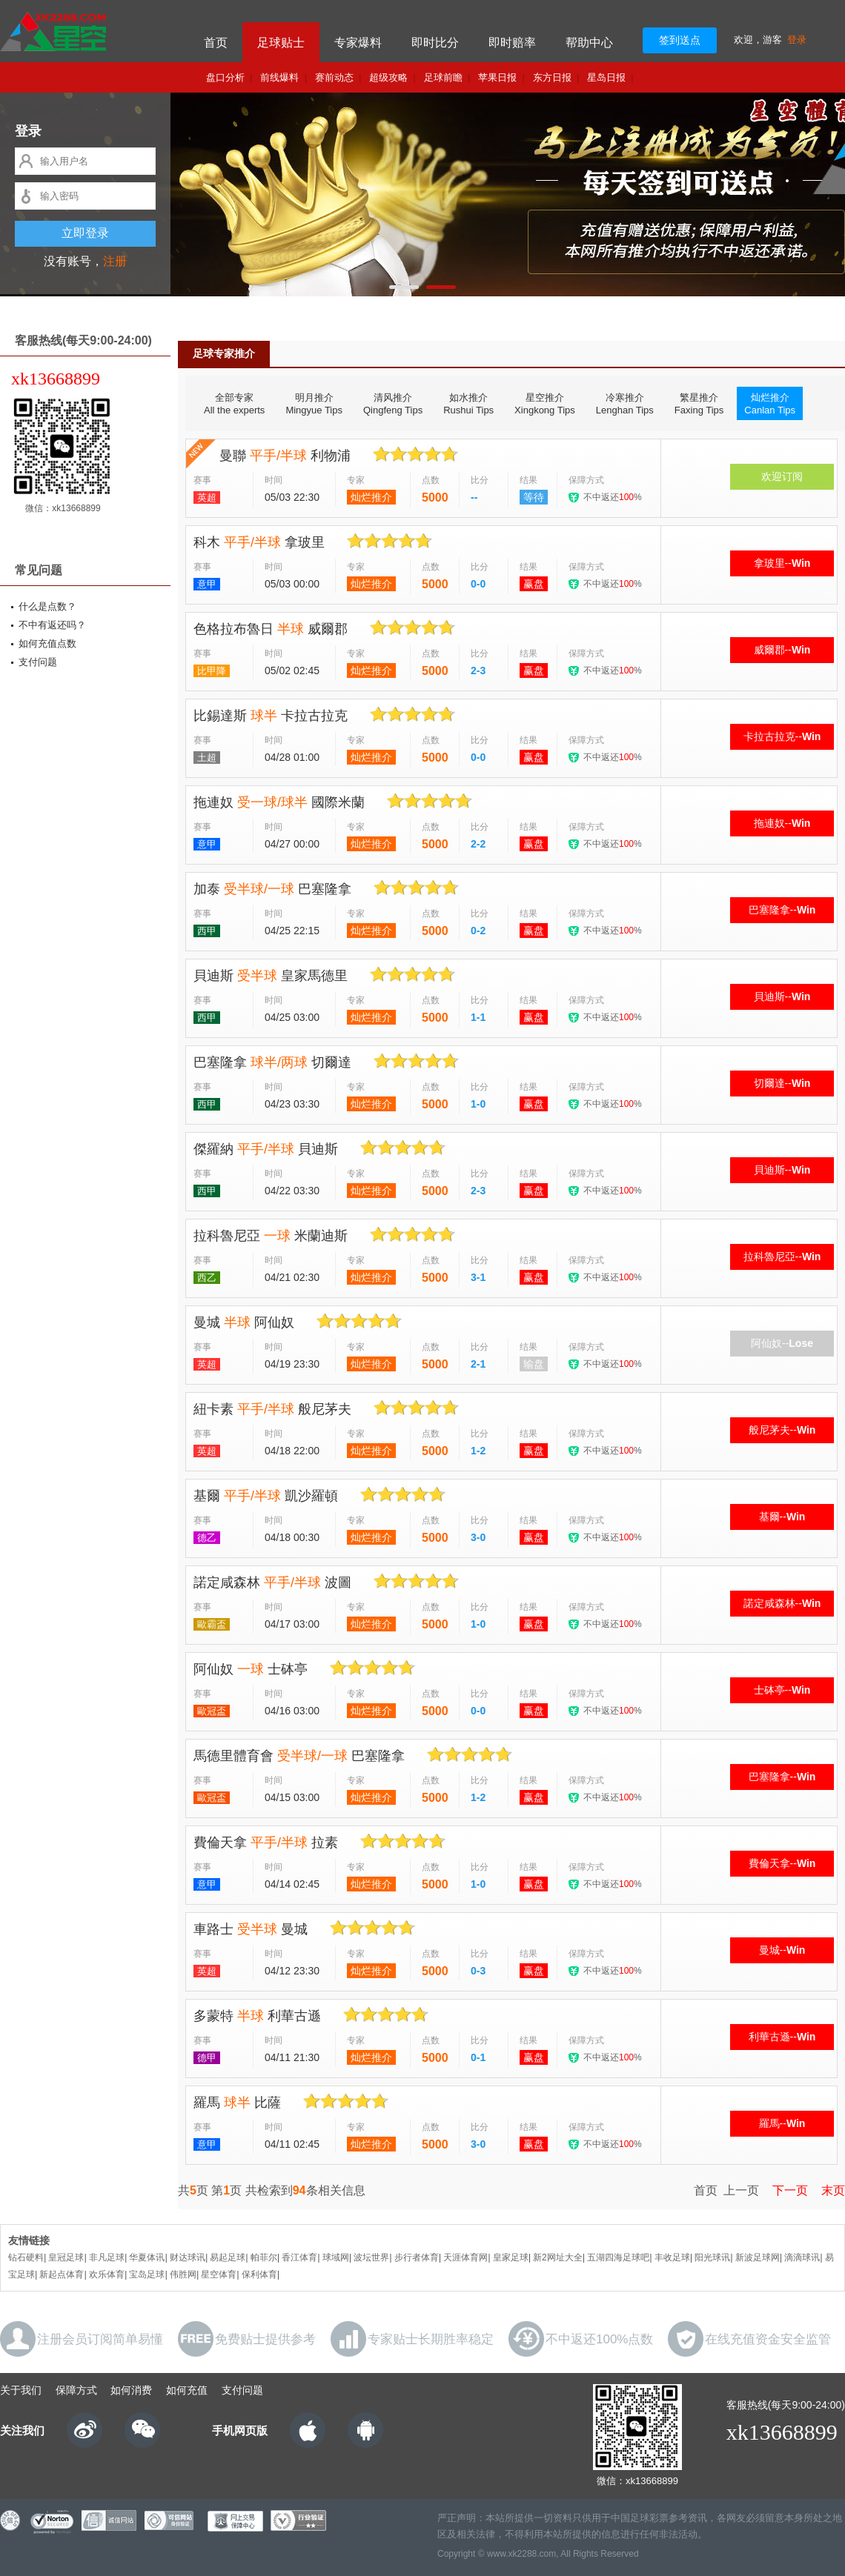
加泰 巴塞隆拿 (272, 889)
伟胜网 (183, 2274)
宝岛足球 (147, 2274)
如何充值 (187, 2390)
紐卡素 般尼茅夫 (272, 1409)
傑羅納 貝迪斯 (265, 1149)
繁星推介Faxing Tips (699, 404)
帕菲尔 (264, 2257)
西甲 (206, 930)
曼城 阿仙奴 (243, 1322)
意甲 (206, 584)
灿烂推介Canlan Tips (769, 404)
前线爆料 (279, 77)
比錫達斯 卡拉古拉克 (270, 715)
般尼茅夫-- (782, 1430)
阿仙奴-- (782, 1343)
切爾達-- (782, 1083)
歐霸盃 (211, 1624)
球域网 (335, 2257)
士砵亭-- (782, 1690)
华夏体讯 (147, 2257)
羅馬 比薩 (237, 2102)
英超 (206, 497)
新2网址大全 (558, 2257)
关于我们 (21, 2390)
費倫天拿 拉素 (265, 1842)
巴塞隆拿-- (782, 910)
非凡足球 (107, 2257)
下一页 (785, 2190)
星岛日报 (606, 77)
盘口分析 (225, 77)
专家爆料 (358, 42)
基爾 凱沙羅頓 (265, 1495)
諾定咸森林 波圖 (272, 1582)
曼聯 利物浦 (285, 455)
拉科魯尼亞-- (782, 1256)
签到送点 (679, 40)
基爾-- (782, 1516)
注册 (115, 261)
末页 (828, 2190)
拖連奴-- (782, 823)
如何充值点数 (47, 643)
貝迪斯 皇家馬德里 (270, 975)
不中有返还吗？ (52, 624)
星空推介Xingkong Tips (544, 404)
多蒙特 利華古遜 (257, 2015)
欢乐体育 (107, 2274)
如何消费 (131, 2390)
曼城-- (782, 1950)
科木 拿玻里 (259, 542)
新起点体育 (61, 2274)
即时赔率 (512, 42)
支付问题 (38, 662)
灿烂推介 (371, 497)
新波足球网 (757, 2257)
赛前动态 (334, 77)
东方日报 (552, 77)
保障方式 (76, 2390)
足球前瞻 (443, 77)
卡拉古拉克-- (782, 736)
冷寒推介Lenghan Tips (625, 404)
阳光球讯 (712, 2257)
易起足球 (227, 2257)
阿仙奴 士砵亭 (250, 1669)
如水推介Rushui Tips (468, 404)
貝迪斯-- (782, 996)
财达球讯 (187, 2257)
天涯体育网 (465, 2257)
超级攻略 (388, 77)
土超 (206, 757)
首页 (216, 42)
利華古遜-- (782, 2037)
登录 (796, 39)
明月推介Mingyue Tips (313, 404)
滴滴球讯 (802, 2257)
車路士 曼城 (250, 1929)
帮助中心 (589, 42)
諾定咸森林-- (782, 1603)
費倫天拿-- (782, 1863)
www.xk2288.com (521, 2554)
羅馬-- (782, 2123)
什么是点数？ (47, 606)
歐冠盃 (211, 1711)
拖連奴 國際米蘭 (279, 802)
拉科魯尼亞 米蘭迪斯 (270, 1235)
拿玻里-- (782, 563)
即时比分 (435, 42)
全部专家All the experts (234, 404)
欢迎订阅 (782, 476)
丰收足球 (672, 2257)
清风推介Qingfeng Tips (392, 404)
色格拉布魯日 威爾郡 (270, 629)
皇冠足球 (66, 2257)
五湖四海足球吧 (618, 2257)
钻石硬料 (26, 2257)
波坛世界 (371, 2257)
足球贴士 (281, 42)
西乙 (206, 1277)
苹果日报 (497, 77)
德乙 (206, 1537)
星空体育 (218, 2274)
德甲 (206, 2057)
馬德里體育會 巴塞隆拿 (299, 1755)
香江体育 (299, 2257)
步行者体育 (416, 2257)
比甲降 (211, 670)
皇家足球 (510, 2257)
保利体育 (259, 2274)
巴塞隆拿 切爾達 (272, 1062)
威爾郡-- (782, 650)
